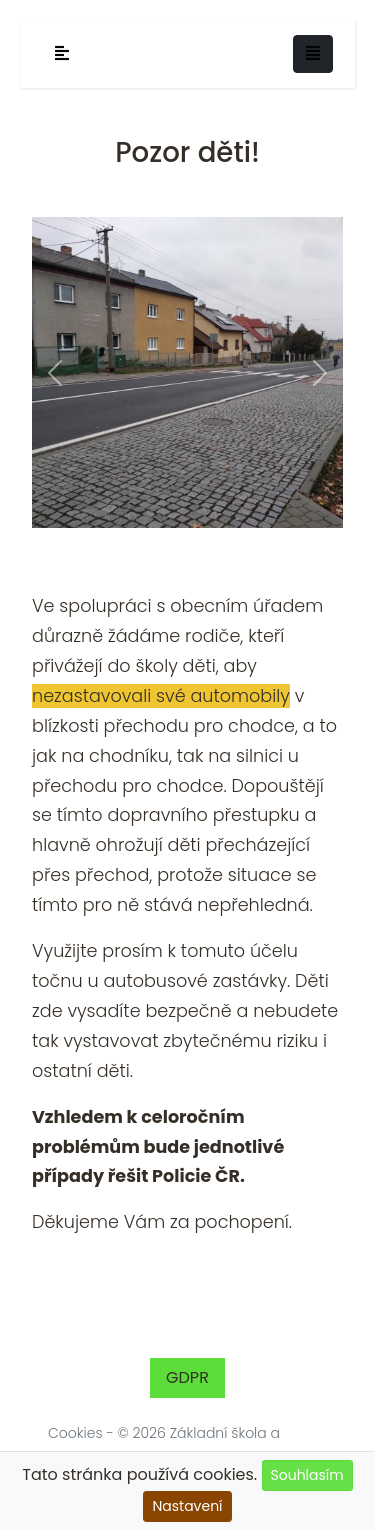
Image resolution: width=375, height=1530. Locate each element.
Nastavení (187, 1506)
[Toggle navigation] (313, 54)
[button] (55, 372)
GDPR (187, 1377)
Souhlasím (307, 1475)
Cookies (75, 1433)
